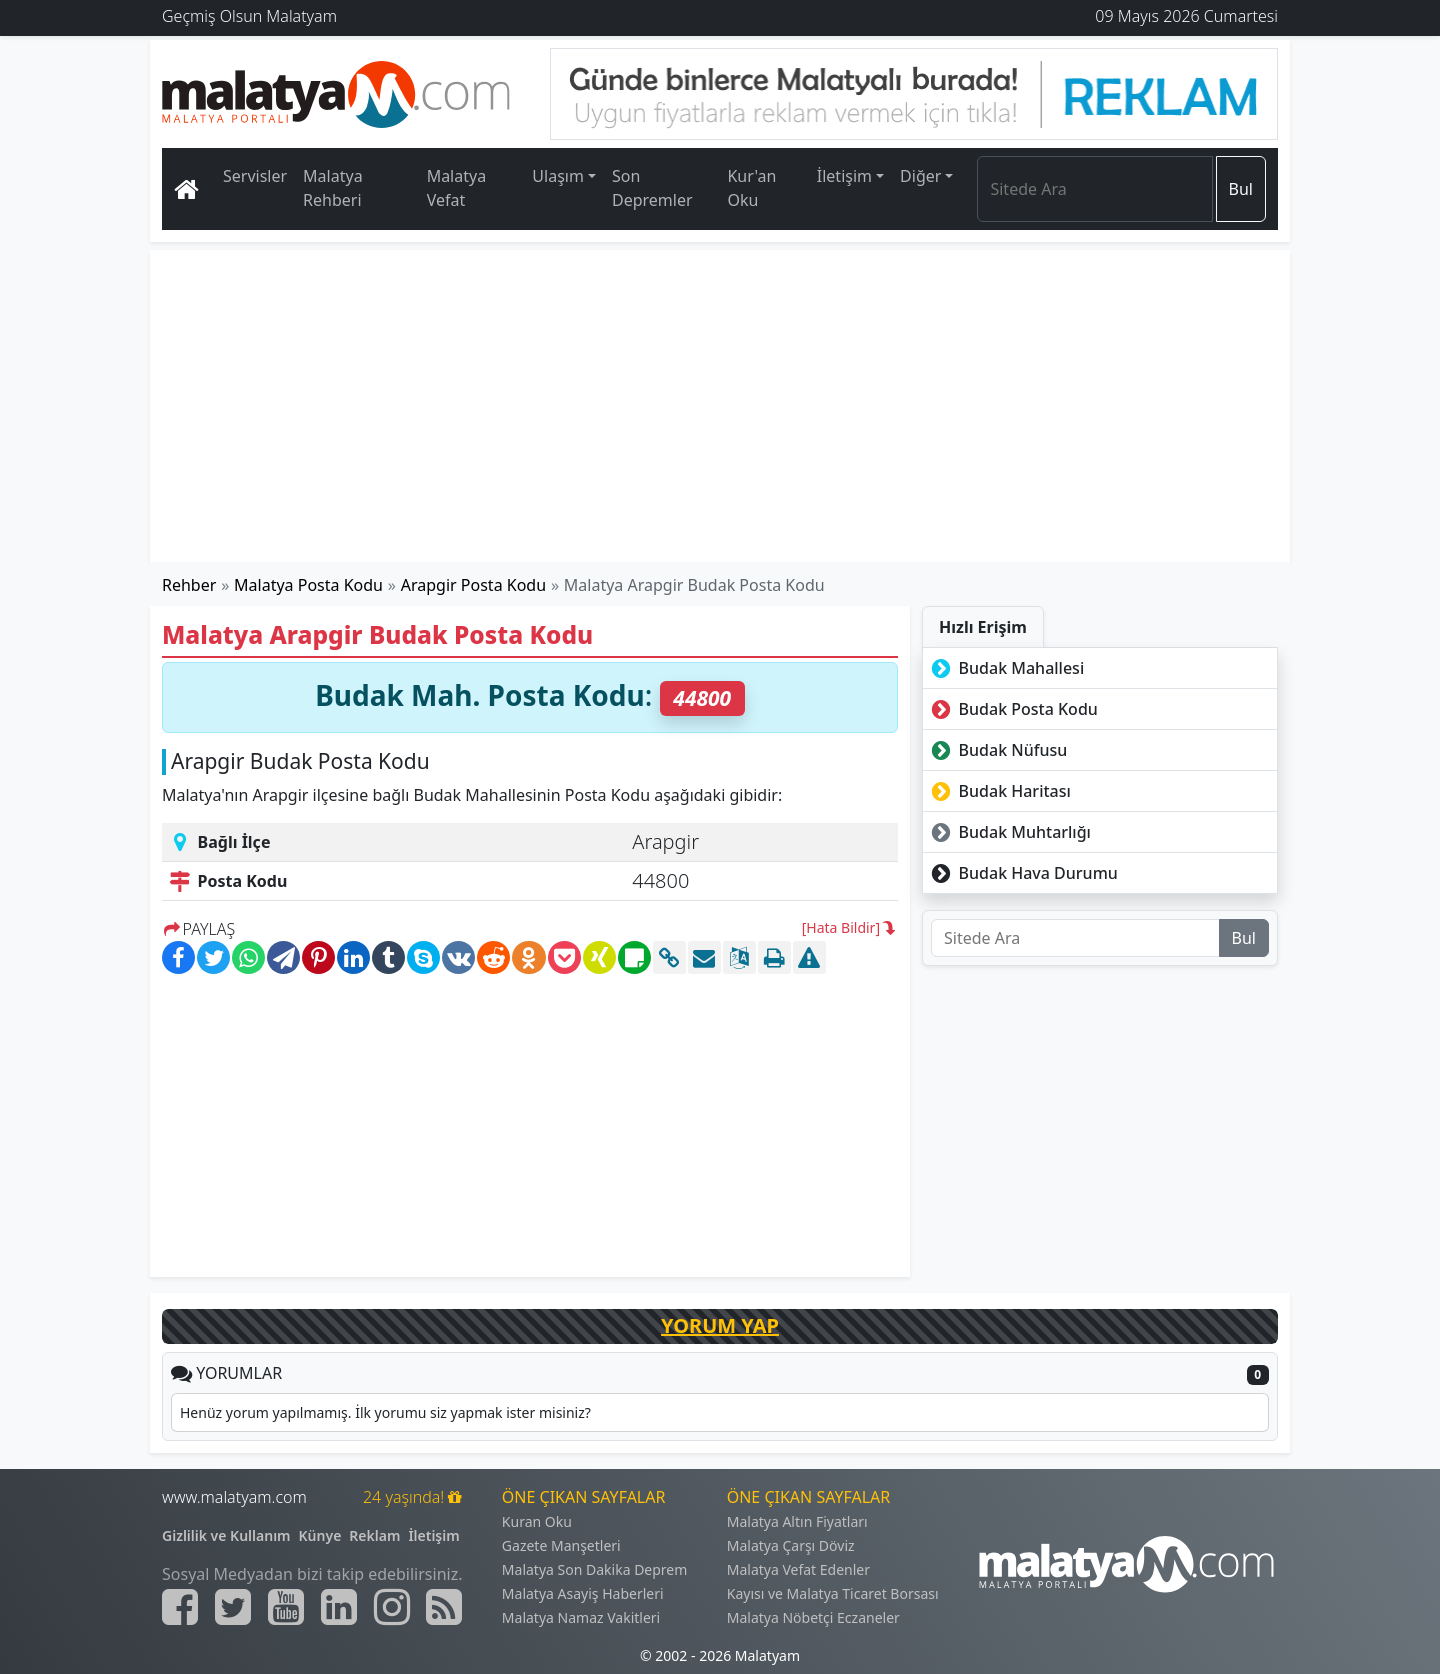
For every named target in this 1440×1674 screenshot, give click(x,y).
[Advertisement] (721, 406)
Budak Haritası (999, 791)
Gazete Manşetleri (561, 1545)
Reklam (374, 1535)
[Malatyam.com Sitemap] (444, 1607)
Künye (320, 1535)
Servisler (255, 176)
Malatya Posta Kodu (308, 585)
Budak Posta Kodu (1012, 709)
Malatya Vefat (457, 188)
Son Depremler (652, 188)
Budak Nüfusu (997, 750)
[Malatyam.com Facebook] (180, 1607)
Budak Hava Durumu (1022, 873)
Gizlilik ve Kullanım (226, 1535)
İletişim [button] (844, 176)
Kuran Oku (537, 1521)
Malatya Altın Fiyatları (797, 1521)
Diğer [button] (920, 176)
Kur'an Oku (751, 188)
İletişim (433, 1535)
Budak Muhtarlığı (1009, 832)
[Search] (1094, 189)
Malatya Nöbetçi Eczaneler (813, 1617)
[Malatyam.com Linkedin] (339, 1607)
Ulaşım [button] (558, 176)
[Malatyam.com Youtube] (286, 1607)
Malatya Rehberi (333, 188)
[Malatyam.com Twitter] (233, 1607)
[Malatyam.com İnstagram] (392, 1607)
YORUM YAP (720, 1325)
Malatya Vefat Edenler (798, 1569)
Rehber (189, 585)
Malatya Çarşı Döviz (791, 1545)
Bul (1241, 189)
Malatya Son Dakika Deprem (595, 1569)
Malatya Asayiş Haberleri (583, 1593)
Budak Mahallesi (1005, 668)
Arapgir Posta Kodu (473, 585)
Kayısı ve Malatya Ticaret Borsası (833, 1593)
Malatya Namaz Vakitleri (581, 1617)
